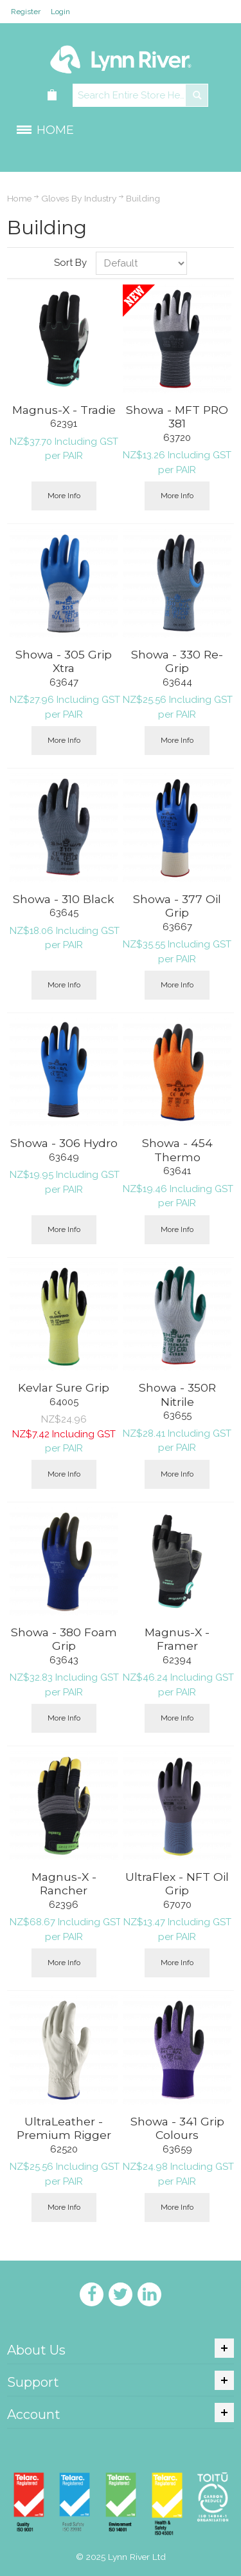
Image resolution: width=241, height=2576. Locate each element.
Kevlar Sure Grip (63, 1387)
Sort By (70, 262)
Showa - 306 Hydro (64, 1143)
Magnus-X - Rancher (63, 1884)
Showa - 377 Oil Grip (177, 906)
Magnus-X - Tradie (64, 409)
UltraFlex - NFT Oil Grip (177, 1884)
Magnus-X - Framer (177, 1639)
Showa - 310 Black (63, 899)
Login (60, 11)
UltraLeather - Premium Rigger (64, 2128)
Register (25, 11)
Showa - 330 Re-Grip (177, 661)
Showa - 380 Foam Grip (64, 1639)
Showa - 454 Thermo (177, 1150)
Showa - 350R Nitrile (177, 1394)
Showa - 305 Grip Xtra (63, 661)
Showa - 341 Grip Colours (177, 2128)
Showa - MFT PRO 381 (177, 417)
